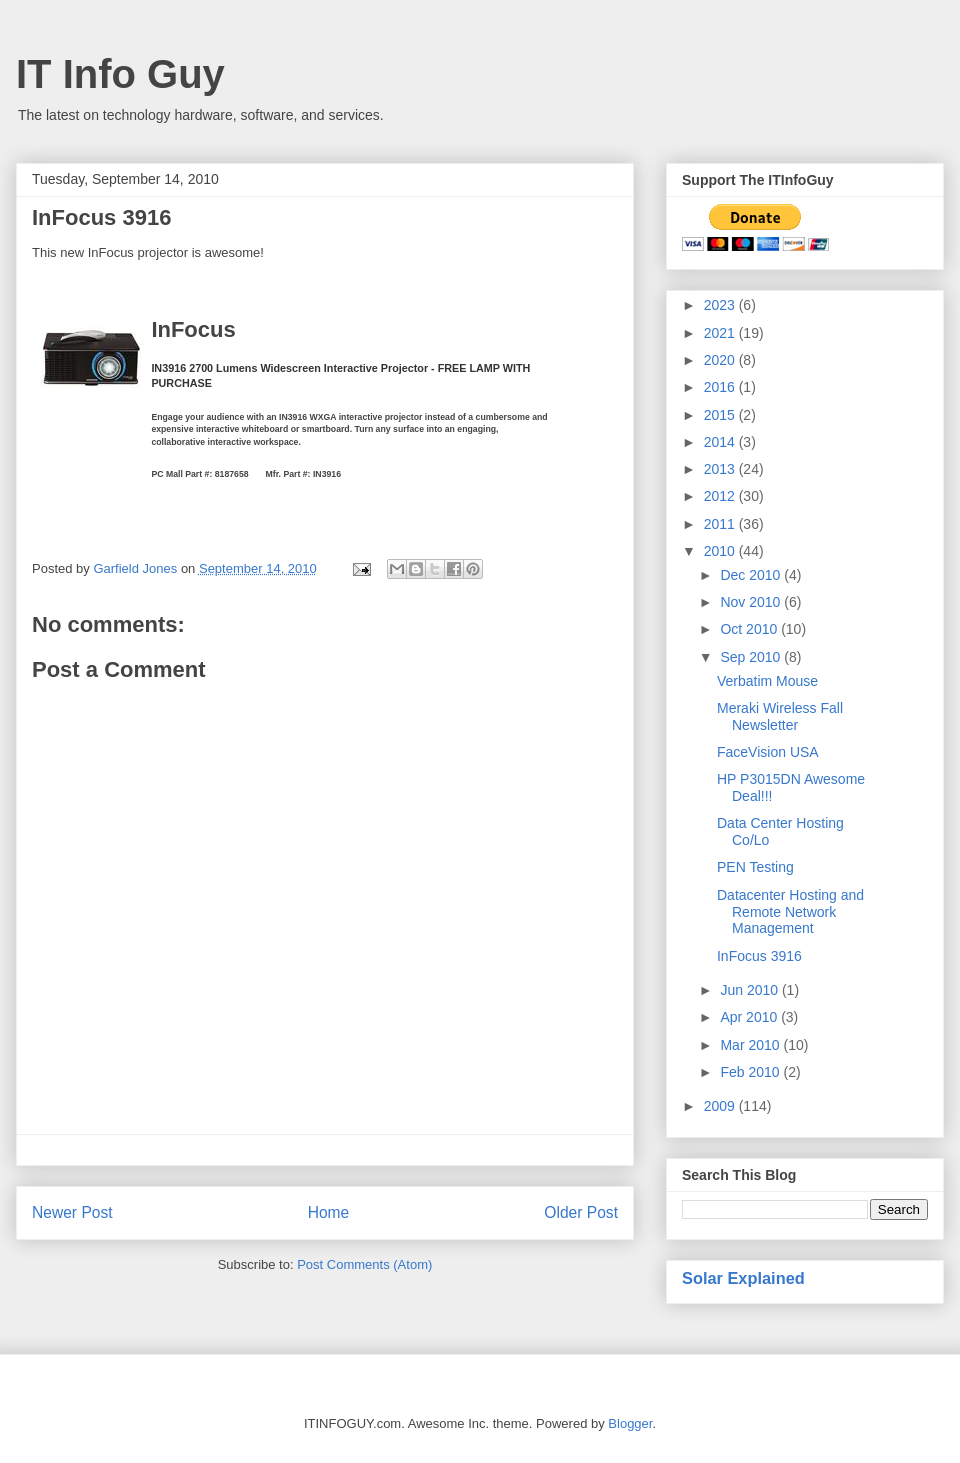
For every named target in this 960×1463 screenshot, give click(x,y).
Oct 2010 (750, 629)
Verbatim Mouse (767, 681)
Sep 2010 (752, 657)
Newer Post (72, 1212)
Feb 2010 (751, 1072)
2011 (721, 524)
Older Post (581, 1212)
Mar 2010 (751, 1045)
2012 (721, 496)
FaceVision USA (768, 752)
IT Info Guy (120, 74)
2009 (721, 1106)
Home (329, 1212)
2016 (721, 387)
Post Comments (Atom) (364, 1264)
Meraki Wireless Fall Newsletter (780, 716)
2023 (721, 305)
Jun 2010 (751, 990)
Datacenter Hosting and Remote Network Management (790, 912)
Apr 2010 (750, 1017)
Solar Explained (743, 1278)
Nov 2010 (752, 602)
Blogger (630, 1423)
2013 (721, 469)
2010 (721, 551)
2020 (721, 360)
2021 (721, 333)
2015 (721, 415)
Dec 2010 (752, 575)
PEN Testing (755, 867)
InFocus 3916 (101, 217)
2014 (721, 442)
